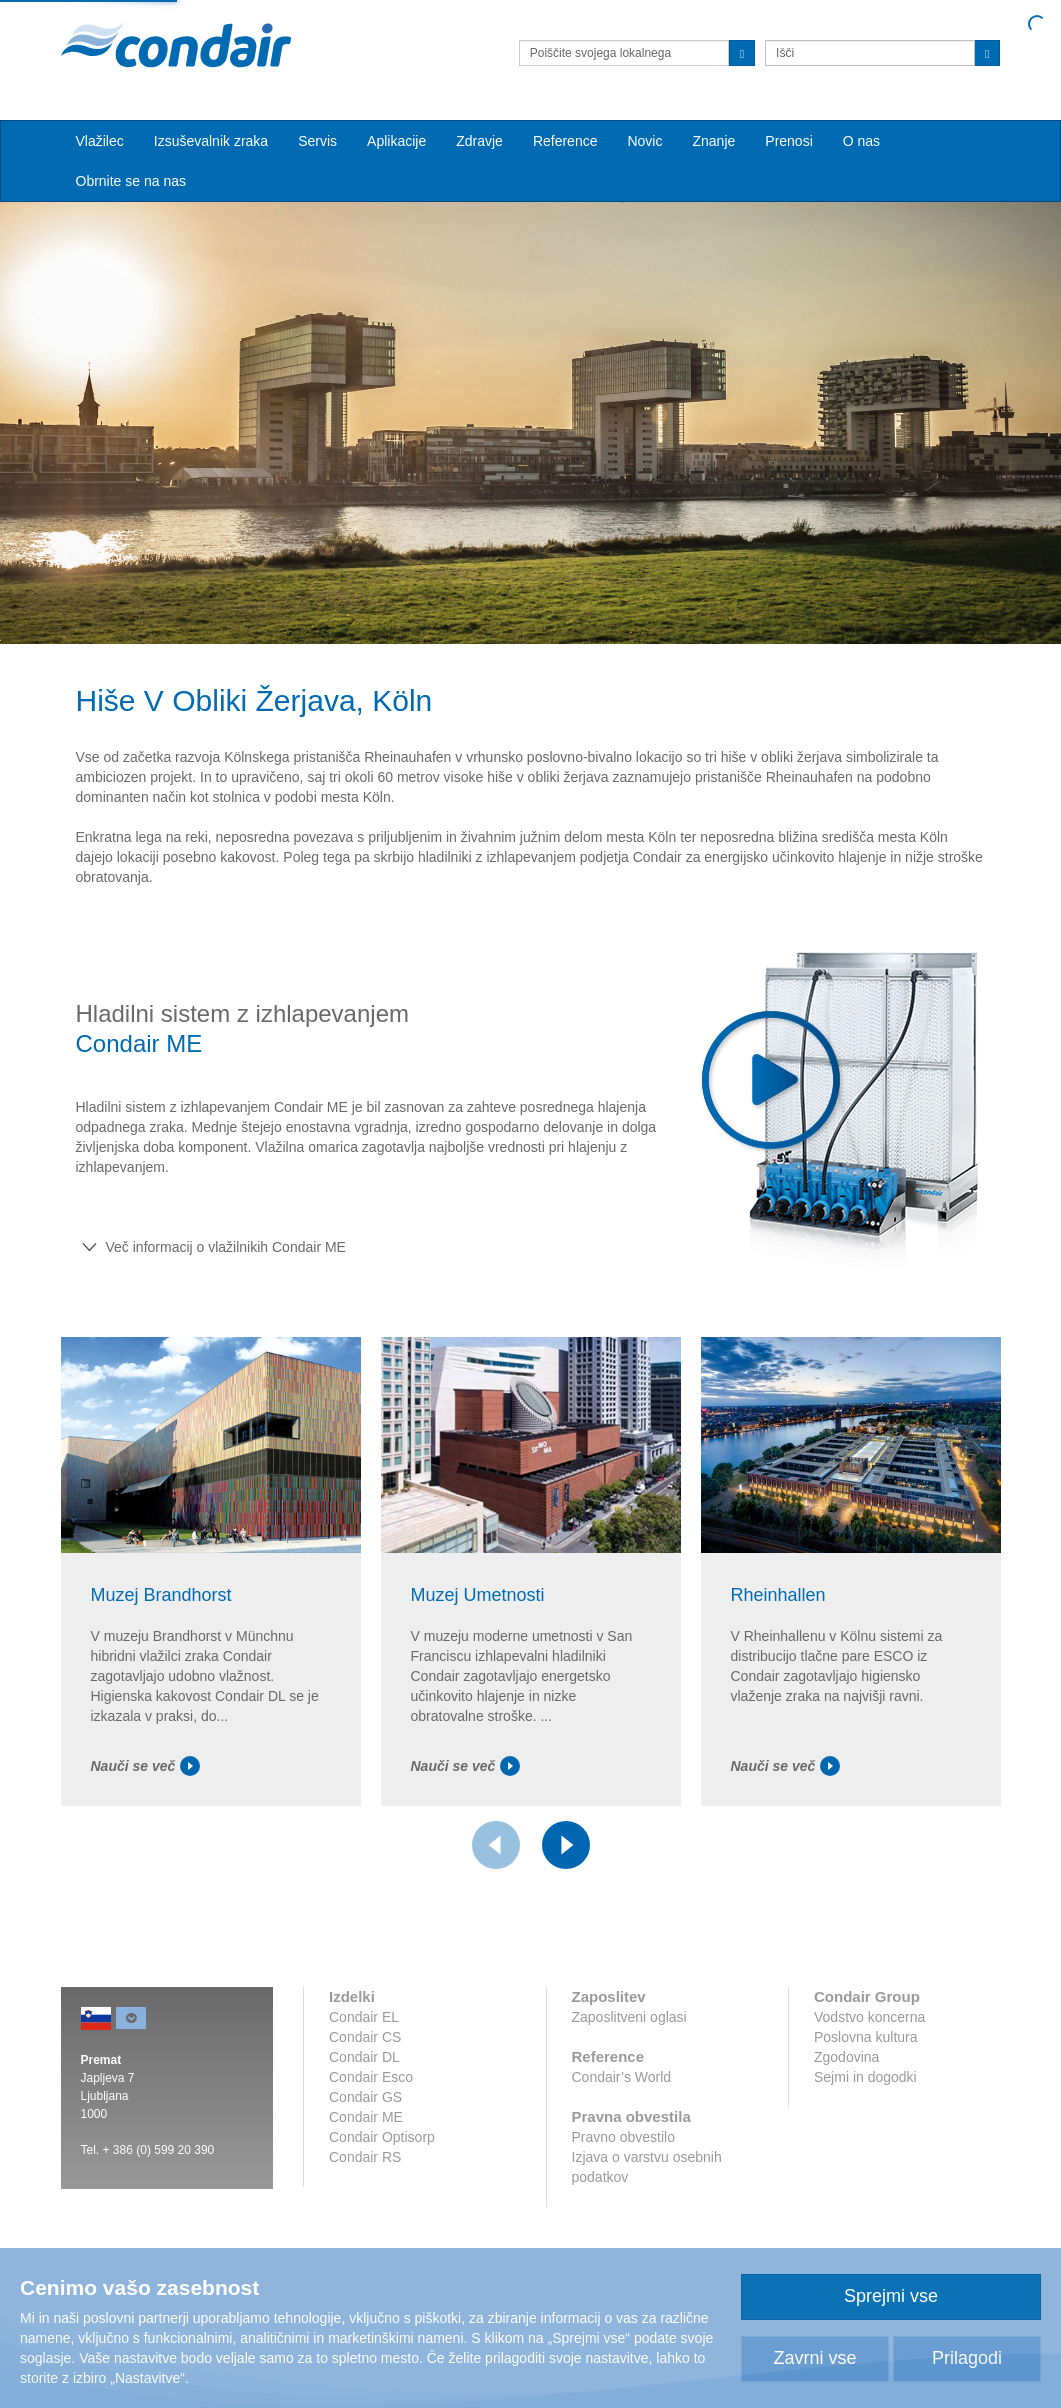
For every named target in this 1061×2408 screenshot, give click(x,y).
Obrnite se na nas (131, 181)
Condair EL (364, 2017)
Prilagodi (967, 2358)
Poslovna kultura (866, 2037)
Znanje (713, 141)
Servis (317, 141)
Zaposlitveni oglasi (629, 2017)
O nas (861, 141)
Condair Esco (371, 2077)
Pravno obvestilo (624, 2137)
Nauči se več (146, 1766)
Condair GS (365, 2097)
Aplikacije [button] (396, 141)
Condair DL (364, 2057)
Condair (176, 45)
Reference (565, 141)
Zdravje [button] (479, 141)
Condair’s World (622, 2077)
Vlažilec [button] (100, 141)
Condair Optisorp (382, 2137)
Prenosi (788, 141)
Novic (644, 141)
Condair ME (366, 2117)
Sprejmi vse (891, 2296)
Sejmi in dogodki (865, 2077)
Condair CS (365, 2037)
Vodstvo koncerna (869, 2017)
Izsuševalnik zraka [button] (211, 141)
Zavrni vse (814, 2358)
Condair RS (365, 2157)
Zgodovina (846, 2057)
